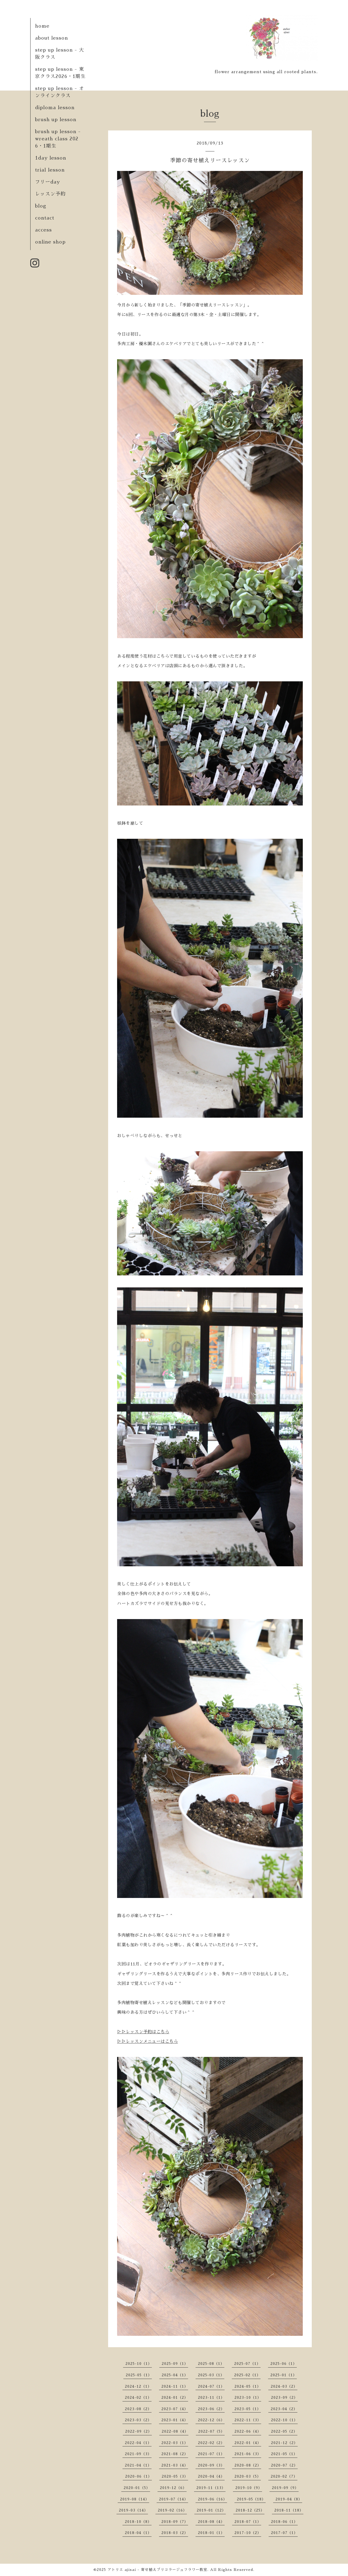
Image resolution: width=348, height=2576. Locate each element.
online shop (50, 242)
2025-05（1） (139, 2375)
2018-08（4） (211, 2522)
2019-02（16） (172, 2510)
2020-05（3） (175, 2476)
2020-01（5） (137, 2488)
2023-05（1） (247, 2409)
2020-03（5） (247, 2476)
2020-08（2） (247, 2465)
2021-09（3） (138, 2454)
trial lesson (50, 170)
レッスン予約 (50, 194)
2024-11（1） (174, 2386)
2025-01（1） (283, 2375)
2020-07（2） (284, 2465)
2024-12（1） (138, 2386)
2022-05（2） (284, 2431)
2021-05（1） (284, 2454)
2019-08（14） (134, 2499)
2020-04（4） (211, 2476)
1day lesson (50, 158)
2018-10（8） (138, 2522)
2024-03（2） (284, 2386)
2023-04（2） (284, 2409)
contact (44, 218)
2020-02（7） (284, 2476)
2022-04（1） (138, 2443)
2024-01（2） (174, 2397)
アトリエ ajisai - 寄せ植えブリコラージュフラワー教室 (157, 2570)
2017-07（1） (284, 2533)
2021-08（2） (174, 2454)
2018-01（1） (211, 2533)
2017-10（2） (247, 2533)
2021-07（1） (211, 2454)
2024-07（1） (211, 2386)
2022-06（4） (247, 2431)
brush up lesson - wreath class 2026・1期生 (58, 138)
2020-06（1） (138, 2476)
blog (40, 206)
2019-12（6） (173, 2488)
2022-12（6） (211, 2420)
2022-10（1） (284, 2420)
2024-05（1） (247, 2386)
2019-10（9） (248, 2488)
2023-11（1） (211, 2397)
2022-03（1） (174, 2443)
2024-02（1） (138, 2397)
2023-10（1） (247, 2397)
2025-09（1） (175, 2363)
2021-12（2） (284, 2443)
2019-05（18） (251, 2499)
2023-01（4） (174, 2420)
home (42, 26)
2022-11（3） (247, 2420)
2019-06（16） (212, 2499)
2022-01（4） (247, 2443)
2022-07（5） (211, 2431)
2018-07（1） (247, 2522)
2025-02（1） (247, 2375)
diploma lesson (55, 107)
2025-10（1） (138, 2363)
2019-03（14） (133, 2510)
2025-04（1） (175, 2375)
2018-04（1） (138, 2533)
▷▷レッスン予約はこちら (143, 2032)
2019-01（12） (211, 2510)
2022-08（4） (175, 2431)
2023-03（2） (138, 2420)
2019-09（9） (285, 2488)
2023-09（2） (284, 2397)
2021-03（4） (174, 2465)
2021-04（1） (138, 2465)
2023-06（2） (211, 2409)
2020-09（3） (211, 2465)
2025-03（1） (211, 2375)
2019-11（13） (211, 2488)
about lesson (51, 38)
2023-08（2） (138, 2409)
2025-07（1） (247, 2363)
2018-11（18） (288, 2510)
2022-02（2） (211, 2443)
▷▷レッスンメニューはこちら (147, 2041)
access (43, 230)
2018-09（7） (174, 2522)
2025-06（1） (283, 2363)
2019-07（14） (173, 2499)
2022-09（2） (138, 2431)
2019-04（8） (289, 2499)
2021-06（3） (247, 2454)
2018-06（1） (284, 2522)
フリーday (47, 182)
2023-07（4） (174, 2409)
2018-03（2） (174, 2533)
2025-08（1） (211, 2363)
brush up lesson (55, 119)
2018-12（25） (250, 2510)
